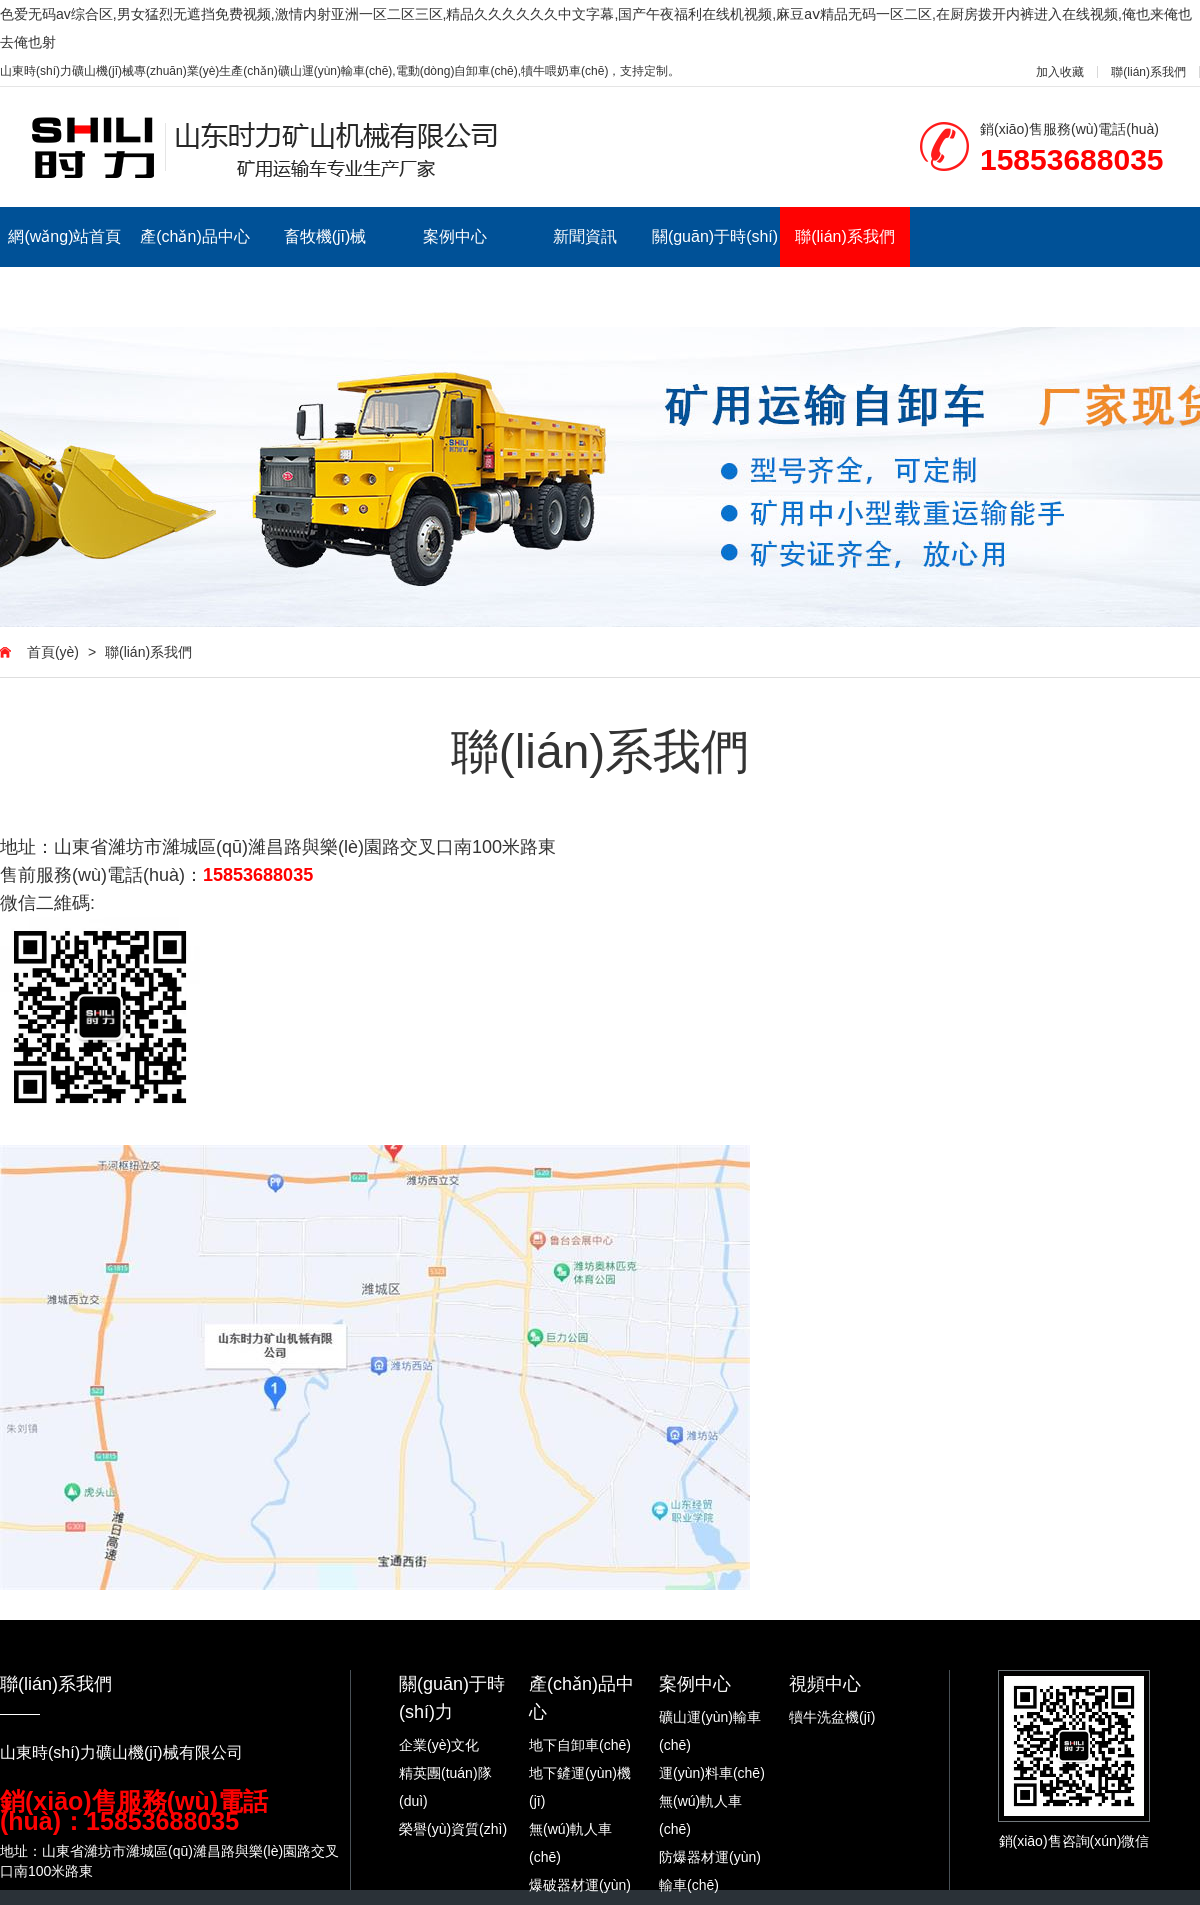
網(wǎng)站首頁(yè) (64, 266)
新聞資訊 (585, 236)
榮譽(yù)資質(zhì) (453, 1829)
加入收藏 (1060, 72)
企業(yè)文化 (439, 1745)
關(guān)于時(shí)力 (715, 266)
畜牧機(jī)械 (325, 236)
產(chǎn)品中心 (194, 236)
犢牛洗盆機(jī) (832, 1717)
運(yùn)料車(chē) (712, 1773)
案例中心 (455, 236)
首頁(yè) (53, 652)
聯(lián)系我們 (1148, 72)
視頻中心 (825, 1684)
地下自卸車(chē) (580, 1745)
